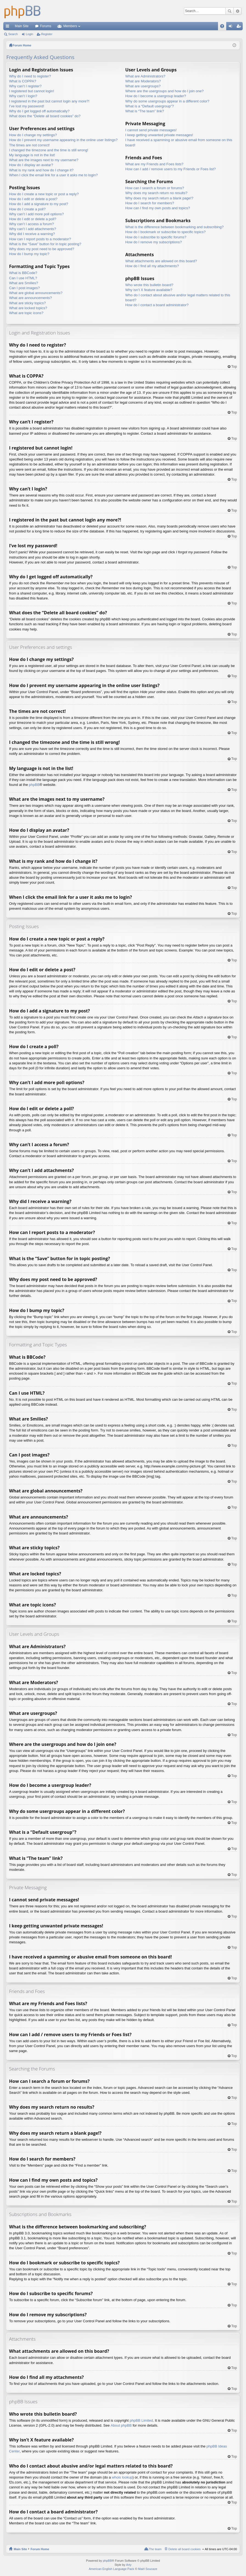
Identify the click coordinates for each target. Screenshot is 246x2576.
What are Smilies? (23, 283)
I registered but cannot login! (31, 91)
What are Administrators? (145, 76)
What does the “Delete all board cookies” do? (44, 116)
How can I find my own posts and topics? (157, 208)
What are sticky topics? (27, 303)
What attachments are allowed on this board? (161, 261)
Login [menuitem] (231, 27)
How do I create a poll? (27, 209)
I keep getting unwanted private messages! (159, 135)
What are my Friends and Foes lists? (154, 164)
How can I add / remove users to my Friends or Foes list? (170, 169)
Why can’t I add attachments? (32, 229)
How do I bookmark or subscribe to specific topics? (165, 232)
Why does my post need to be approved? (41, 249)
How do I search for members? (149, 203)
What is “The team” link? (144, 111)
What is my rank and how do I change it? (41, 170)
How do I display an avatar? (31, 165)
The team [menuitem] (155, 2549)
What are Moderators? (143, 81)
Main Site (22, 26)
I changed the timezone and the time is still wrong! (48, 150)
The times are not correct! (29, 145)
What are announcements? (30, 298)
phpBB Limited (141, 2420)
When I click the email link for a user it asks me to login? (53, 175)
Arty (129, 2564)
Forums (45, 26)
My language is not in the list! (32, 155)
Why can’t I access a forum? (31, 224)
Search (229, 11)
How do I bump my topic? (29, 254)
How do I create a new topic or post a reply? (44, 194)
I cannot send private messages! (151, 130)
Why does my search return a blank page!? (159, 198)
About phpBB (121, 2425)
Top (234, 366)
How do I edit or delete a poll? (32, 219)
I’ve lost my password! (26, 106)
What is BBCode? (23, 273)
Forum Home (39, 2549)
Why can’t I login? (23, 96)
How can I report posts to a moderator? (40, 239)
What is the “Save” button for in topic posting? (45, 244)
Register (46, 34)
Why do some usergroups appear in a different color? (167, 101)
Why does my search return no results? (156, 193)
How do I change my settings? (33, 135)
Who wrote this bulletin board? (149, 285)
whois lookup (122, 2477)
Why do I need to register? (30, 76)
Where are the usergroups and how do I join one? (164, 91)
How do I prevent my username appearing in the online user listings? (63, 140)
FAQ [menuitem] (224, 27)
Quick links (8, 27)
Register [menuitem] (240, 27)
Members (70, 26)
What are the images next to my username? (43, 160)
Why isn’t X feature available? (148, 290)
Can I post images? (24, 288)
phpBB (34, 785)
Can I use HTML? (23, 278)
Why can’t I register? (25, 86)
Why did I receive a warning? (32, 234)
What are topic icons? (26, 313)
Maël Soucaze (147, 2569)
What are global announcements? (35, 293)
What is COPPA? (22, 81)
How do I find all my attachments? (152, 266)
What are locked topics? (28, 308)
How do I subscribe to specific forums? (155, 237)
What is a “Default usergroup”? (149, 106)
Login (29, 34)
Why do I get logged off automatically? (39, 111)
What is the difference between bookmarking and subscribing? (174, 227)
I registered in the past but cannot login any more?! (49, 101)
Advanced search (237, 11)
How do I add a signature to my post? (38, 204)
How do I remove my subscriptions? (153, 242)
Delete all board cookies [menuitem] (184, 2549)
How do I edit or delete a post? (33, 199)
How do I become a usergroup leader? (155, 96)
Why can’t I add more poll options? (36, 214)
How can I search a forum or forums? (154, 188)
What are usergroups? (143, 86)
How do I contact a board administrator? (157, 305)
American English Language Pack (111, 2569)
